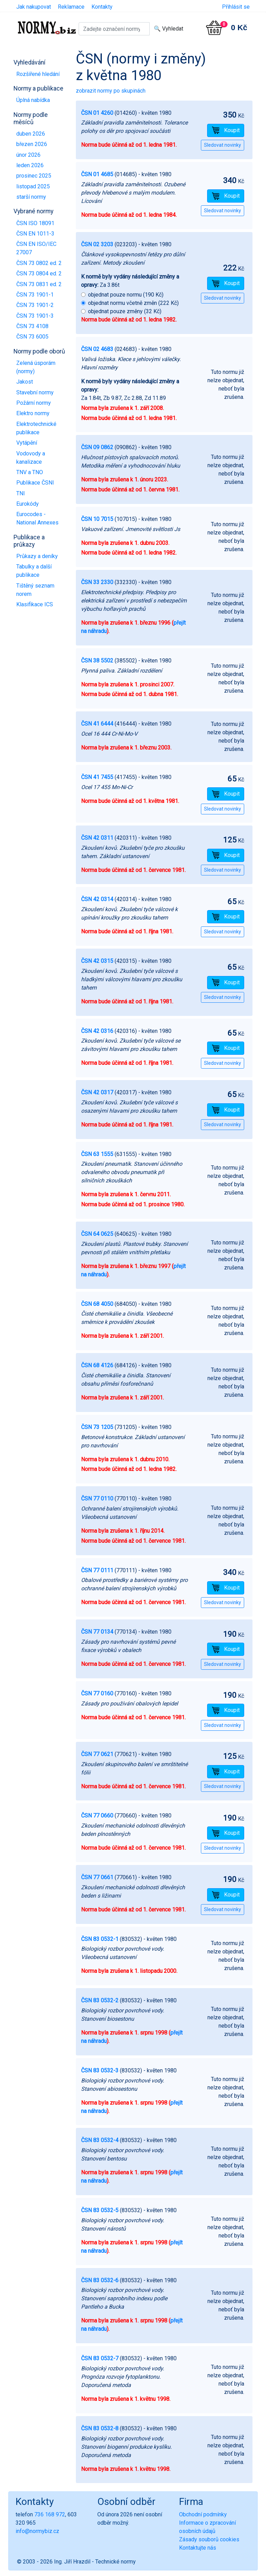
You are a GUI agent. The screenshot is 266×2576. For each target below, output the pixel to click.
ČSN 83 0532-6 (99, 2280)
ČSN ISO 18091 (35, 223)
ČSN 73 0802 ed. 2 (39, 263)
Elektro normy (33, 413)
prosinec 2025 (33, 175)
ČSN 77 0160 (97, 1693)
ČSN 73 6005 (32, 336)
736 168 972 (49, 2514)
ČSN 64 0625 (97, 1234)
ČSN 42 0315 (97, 961)
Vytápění (26, 442)
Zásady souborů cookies (209, 2539)
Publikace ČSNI (35, 482)
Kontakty (102, 6)
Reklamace (71, 6)
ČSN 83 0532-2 (99, 2000)
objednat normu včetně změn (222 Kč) (133, 303)
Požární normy (33, 403)
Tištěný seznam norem (35, 589)
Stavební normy (35, 392)
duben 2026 (30, 133)
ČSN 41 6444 (97, 723)
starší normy (31, 197)
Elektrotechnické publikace (36, 428)
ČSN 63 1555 (97, 1154)
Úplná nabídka (33, 100)
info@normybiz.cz (37, 2531)
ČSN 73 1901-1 (35, 294)
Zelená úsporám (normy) (35, 367)
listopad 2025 (33, 186)
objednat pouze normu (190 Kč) (125, 294)
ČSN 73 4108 (32, 326)
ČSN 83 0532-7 (99, 2358)
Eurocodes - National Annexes (37, 518)
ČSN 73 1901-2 (35, 305)
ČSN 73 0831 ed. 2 (39, 284)
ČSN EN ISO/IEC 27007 (36, 248)
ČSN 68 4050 (97, 1304)
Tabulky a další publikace (34, 570)
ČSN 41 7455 (97, 777)
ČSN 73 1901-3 (35, 316)
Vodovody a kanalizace (30, 457)
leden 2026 (30, 165)
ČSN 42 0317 (97, 1092)
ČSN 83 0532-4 (99, 2140)
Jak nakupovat (33, 6)
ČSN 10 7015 (97, 519)
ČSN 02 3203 (97, 244)
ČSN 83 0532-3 (99, 2070)
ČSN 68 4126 (97, 1365)
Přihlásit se (236, 6)
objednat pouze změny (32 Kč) (124, 311)
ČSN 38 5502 (97, 660)
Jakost (24, 381)
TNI (20, 493)
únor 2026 (28, 155)
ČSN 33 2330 (97, 582)
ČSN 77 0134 (97, 1631)
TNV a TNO (29, 472)
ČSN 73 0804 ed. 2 (39, 273)
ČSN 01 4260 (97, 113)
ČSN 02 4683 (97, 349)
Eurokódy (27, 503)
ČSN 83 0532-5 (99, 2210)
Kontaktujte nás (197, 2547)
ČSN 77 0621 (97, 1754)
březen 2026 (31, 144)
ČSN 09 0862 (97, 447)
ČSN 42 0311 (97, 838)
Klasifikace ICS (34, 604)
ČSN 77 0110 (97, 1498)
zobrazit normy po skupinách (110, 90)
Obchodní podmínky (203, 2514)
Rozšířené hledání (38, 74)
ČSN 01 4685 (97, 174)
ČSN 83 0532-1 (99, 1939)
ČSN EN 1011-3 (35, 233)
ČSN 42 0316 (97, 1031)
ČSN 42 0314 (97, 899)
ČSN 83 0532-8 (99, 2428)
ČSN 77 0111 (97, 1570)
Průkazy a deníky (37, 556)
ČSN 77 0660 (97, 1815)
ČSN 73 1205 (97, 1427)
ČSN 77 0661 (97, 1877)
